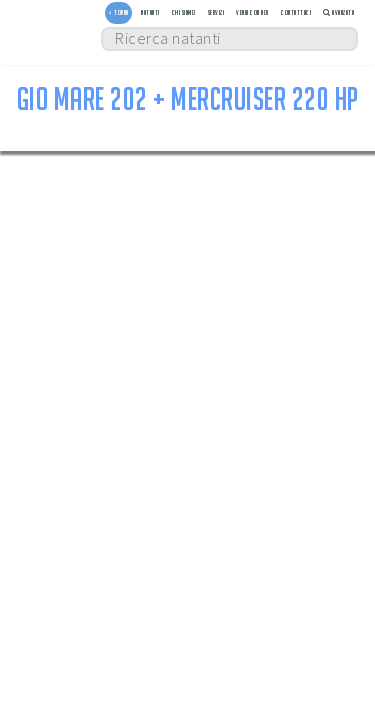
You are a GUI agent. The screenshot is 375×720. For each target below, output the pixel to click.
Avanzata (338, 12)
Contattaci (296, 12)
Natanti (150, 12)
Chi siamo (184, 12)
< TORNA (118, 12)
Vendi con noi (252, 12)
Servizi (216, 12)
